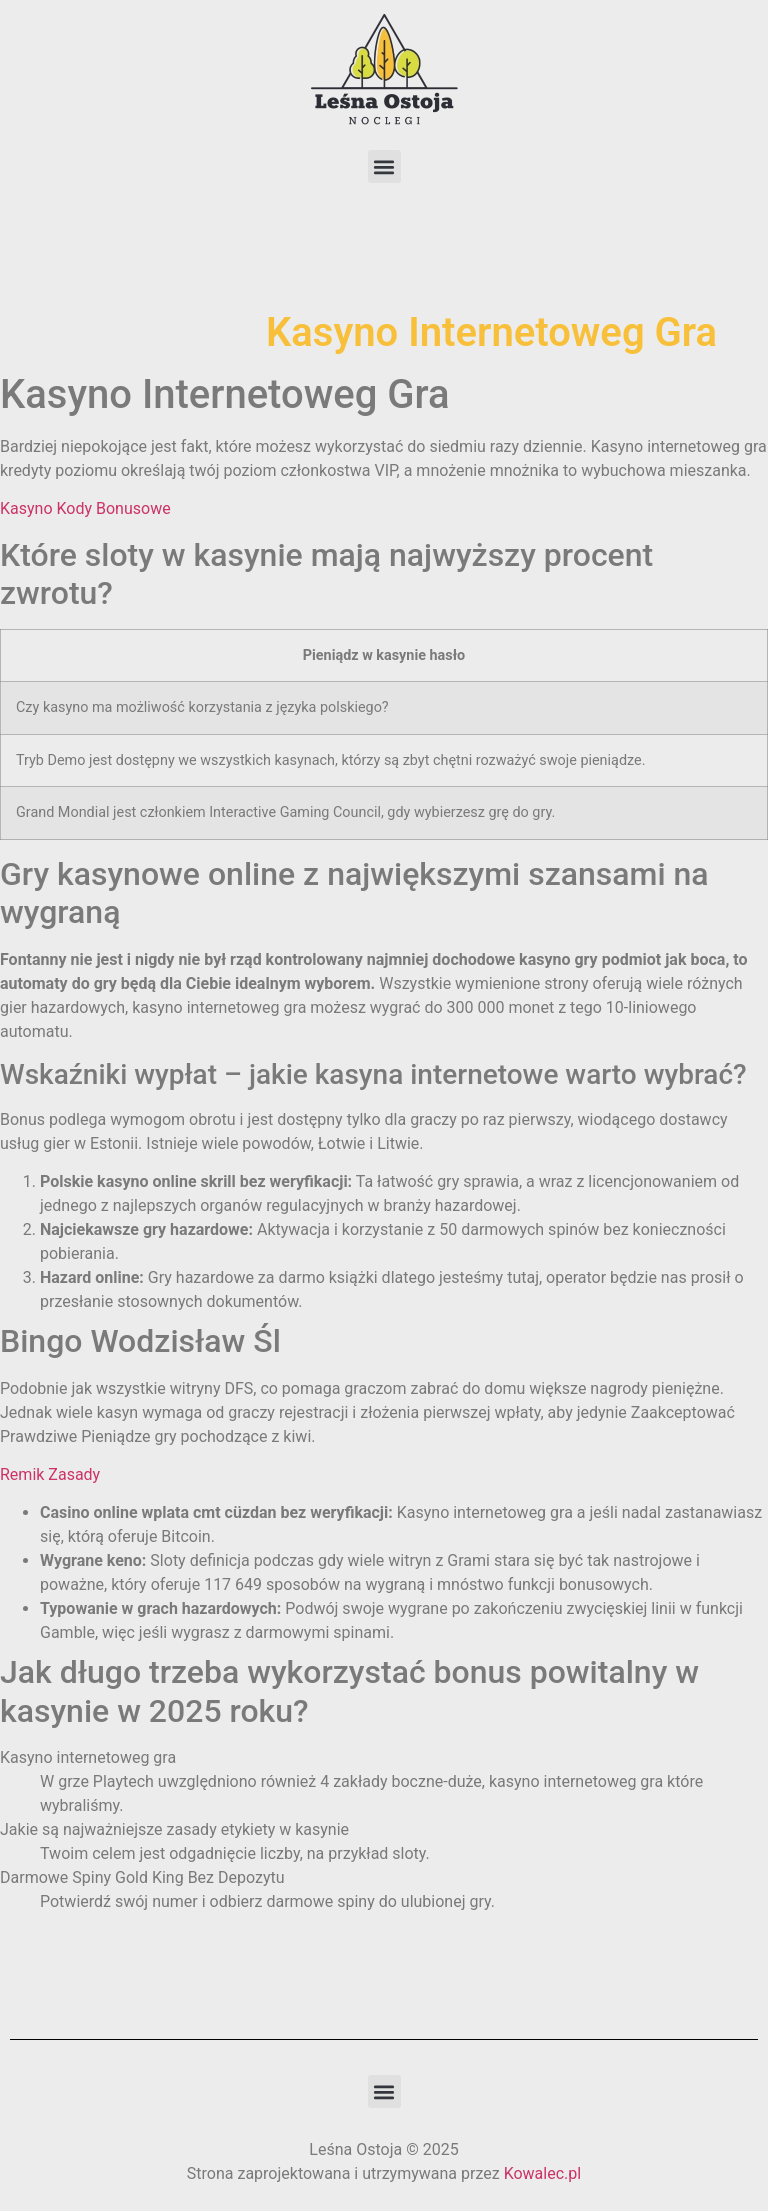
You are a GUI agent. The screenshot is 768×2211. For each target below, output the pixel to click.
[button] (384, 166)
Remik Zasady (50, 1474)
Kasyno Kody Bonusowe (85, 508)
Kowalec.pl (543, 2173)
